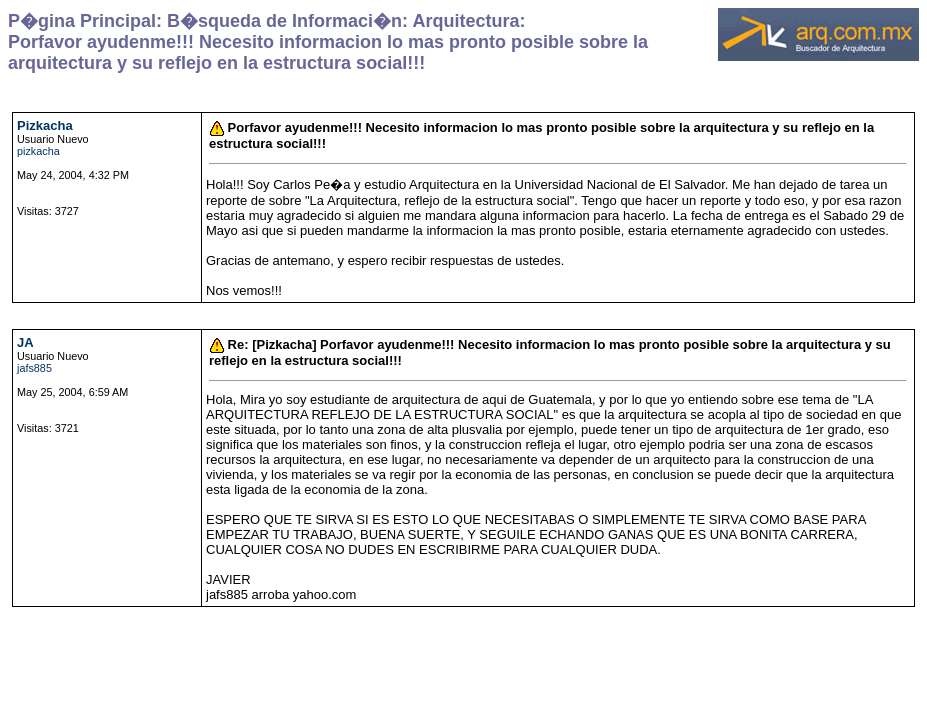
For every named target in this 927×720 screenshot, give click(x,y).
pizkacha (38, 151)
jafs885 (34, 368)
